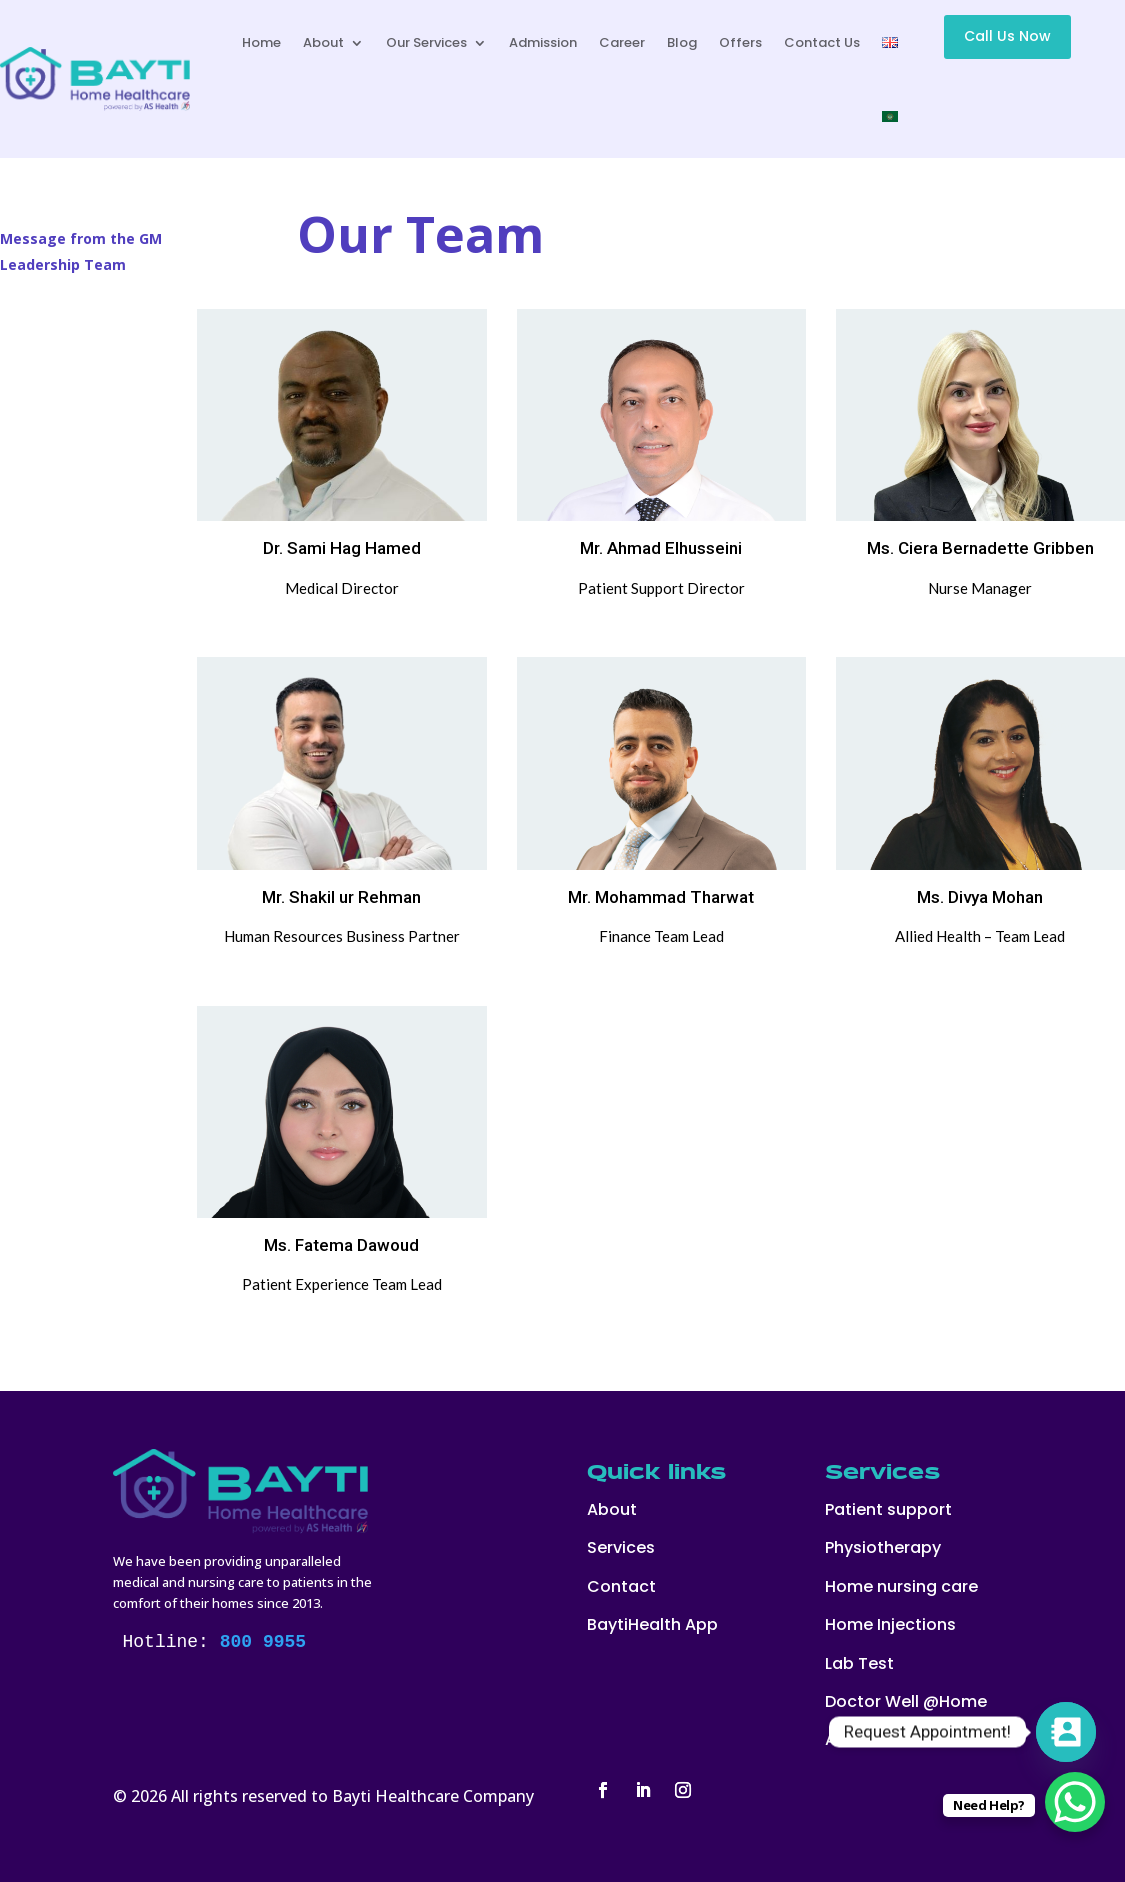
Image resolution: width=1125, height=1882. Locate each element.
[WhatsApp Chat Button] (1075, 1802)
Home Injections (890, 1624)
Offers (740, 42)
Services (621, 1547)
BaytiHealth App (652, 1624)
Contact (621, 1586)
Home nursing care (901, 1586)
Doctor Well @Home (906, 1701)
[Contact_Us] (1066, 1732)
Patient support (888, 1509)
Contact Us (822, 42)
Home (261, 42)
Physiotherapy (883, 1547)
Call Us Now (1007, 36)
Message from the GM (81, 238)
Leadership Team (63, 264)
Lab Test (859, 1663)
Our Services (426, 42)
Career (622, 42)
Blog (682, 42)
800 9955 (263, 1642)
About (323, 42)
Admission (543, 42)
